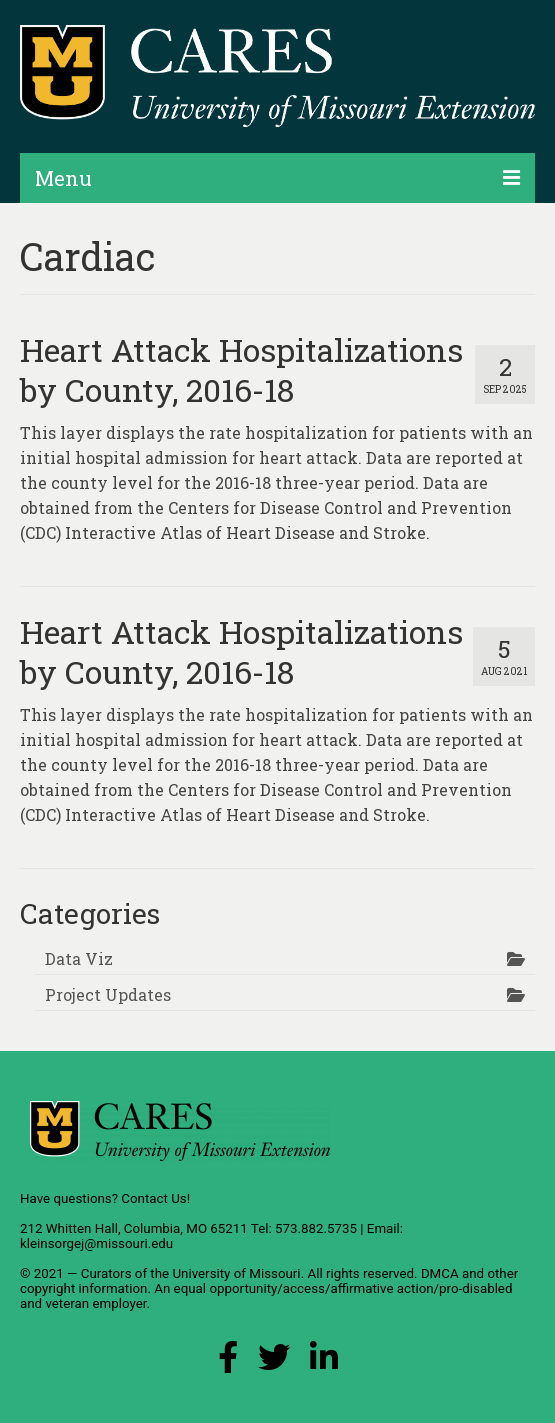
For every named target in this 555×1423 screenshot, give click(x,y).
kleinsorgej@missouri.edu (96, 1243)
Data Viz (79, 958)
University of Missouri (236, 1273)
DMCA (440, 1273)
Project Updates (108, 994)
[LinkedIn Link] (324, 1362)
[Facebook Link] (228, 1362)
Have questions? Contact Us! (105, 1198)
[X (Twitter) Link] (274, 1362)
